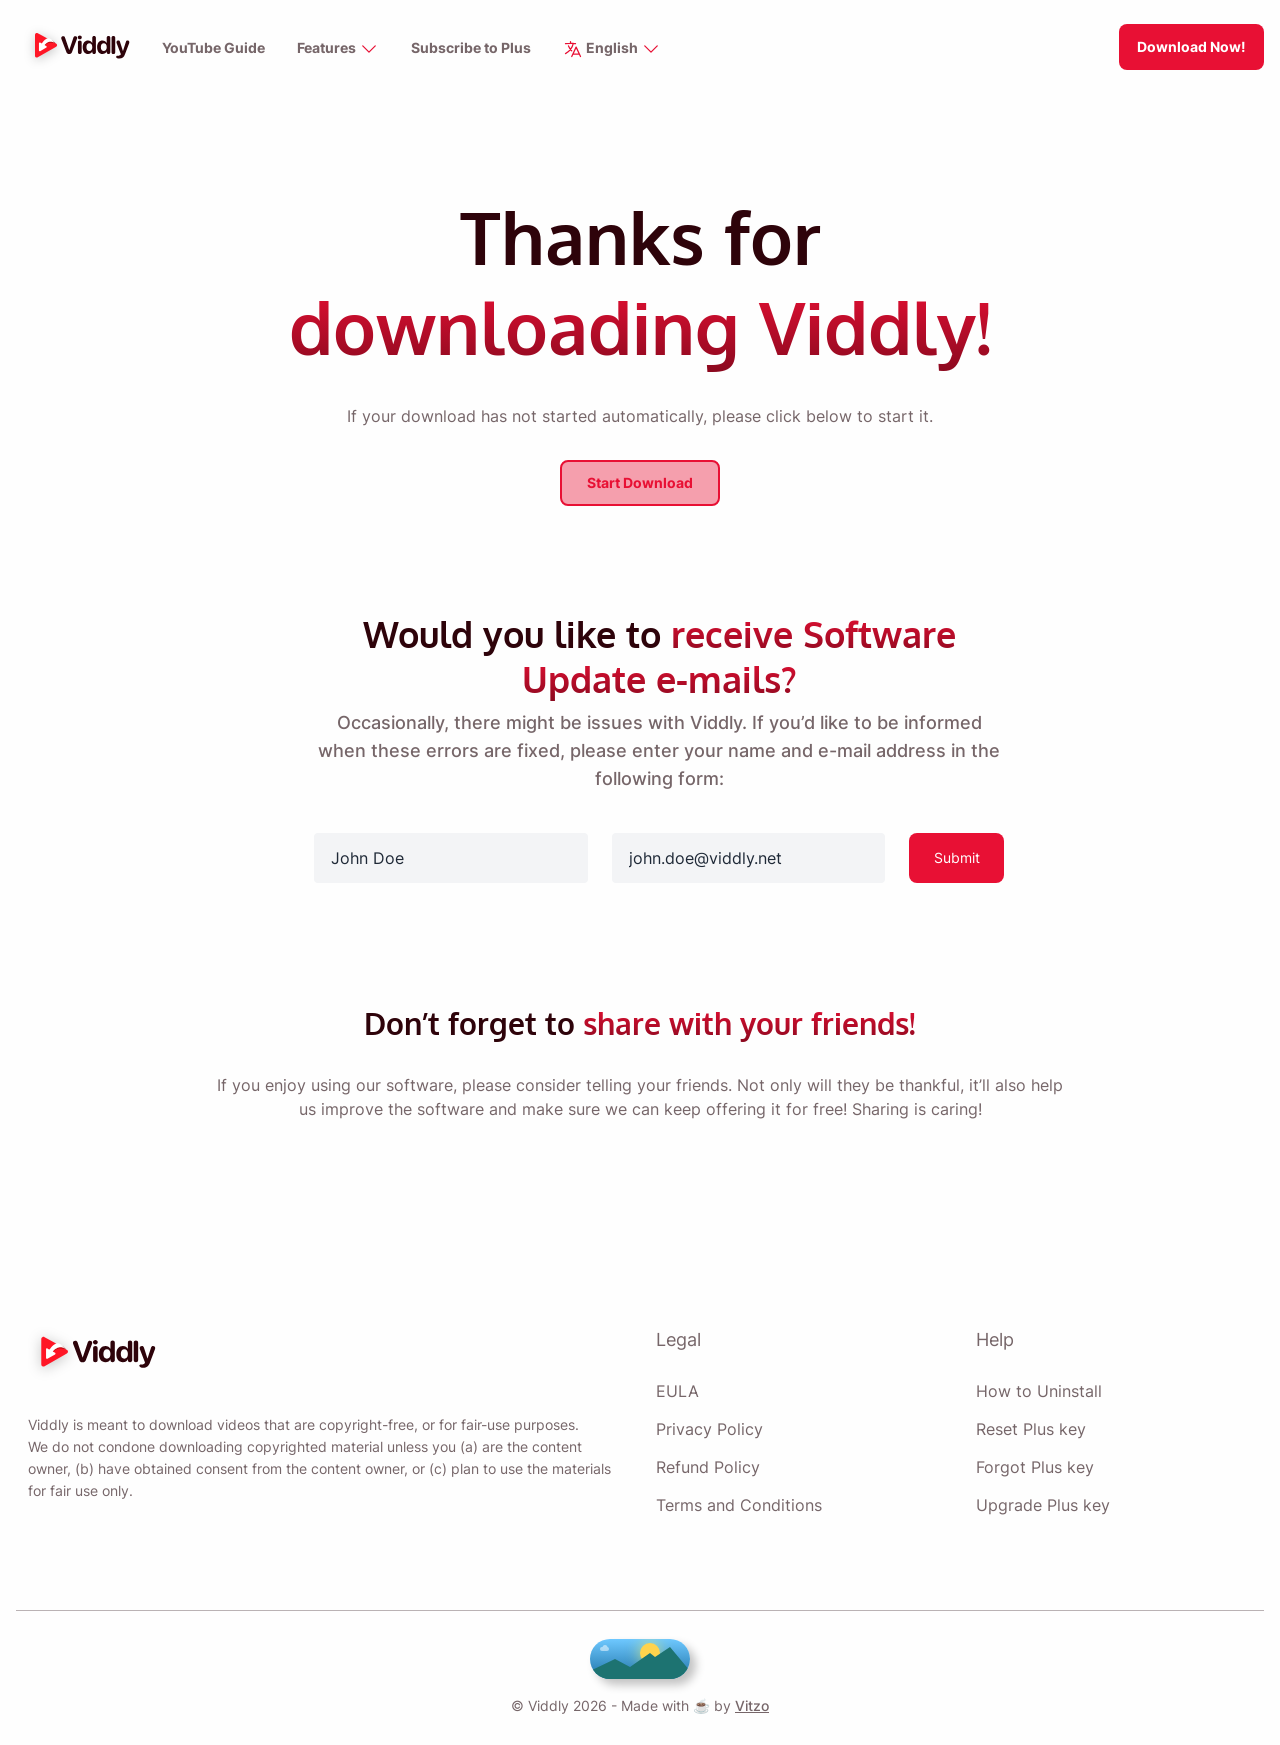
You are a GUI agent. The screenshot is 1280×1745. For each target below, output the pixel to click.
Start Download (640, 480)
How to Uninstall (1038, 1385)
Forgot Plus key (1033, 1461)
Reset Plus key (1029, 1423)
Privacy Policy (706, 1423)
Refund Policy (707, 1461)
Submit (956, 854)
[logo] (77, 47)
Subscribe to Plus (474, 48)
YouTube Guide (214, 48)
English (614, 49)
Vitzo (747, 1705)
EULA (675, 1385)
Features (340, 49)
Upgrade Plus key (1041, 1499)
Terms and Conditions (738, 1499)
